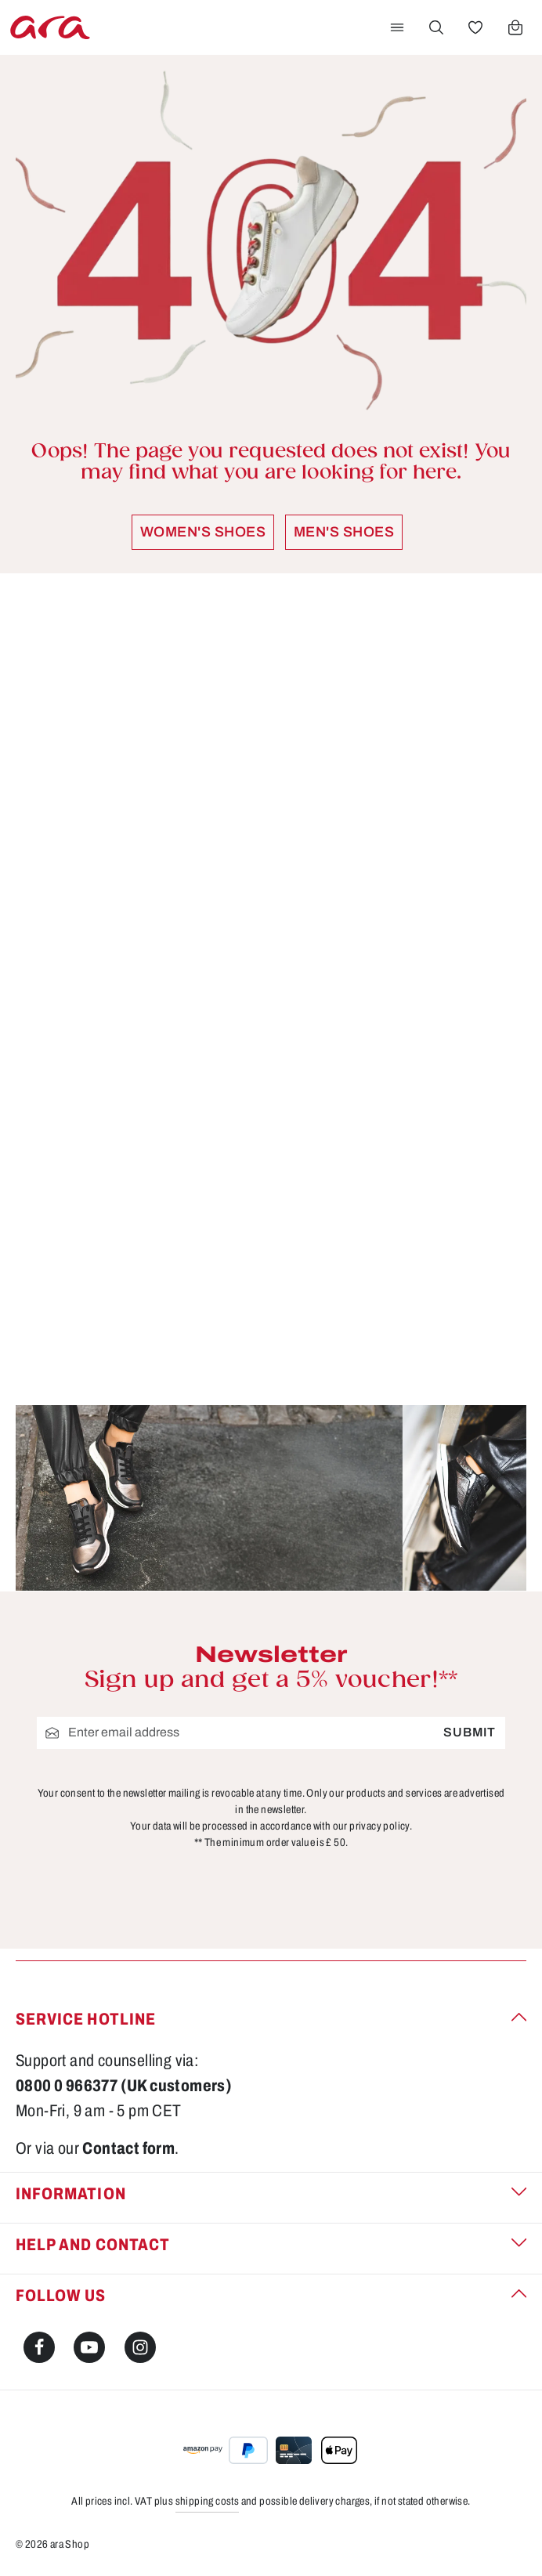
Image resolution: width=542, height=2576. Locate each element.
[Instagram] (140, 2347)
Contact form (128, 2148)
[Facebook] (39, 2347)
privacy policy (379, 1825)
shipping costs (207, 2501)
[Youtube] (89, 2347)
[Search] (436, 27)
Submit (469, 1732)
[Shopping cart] (515, 27)
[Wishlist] (475, 27)
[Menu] (397, 27)
